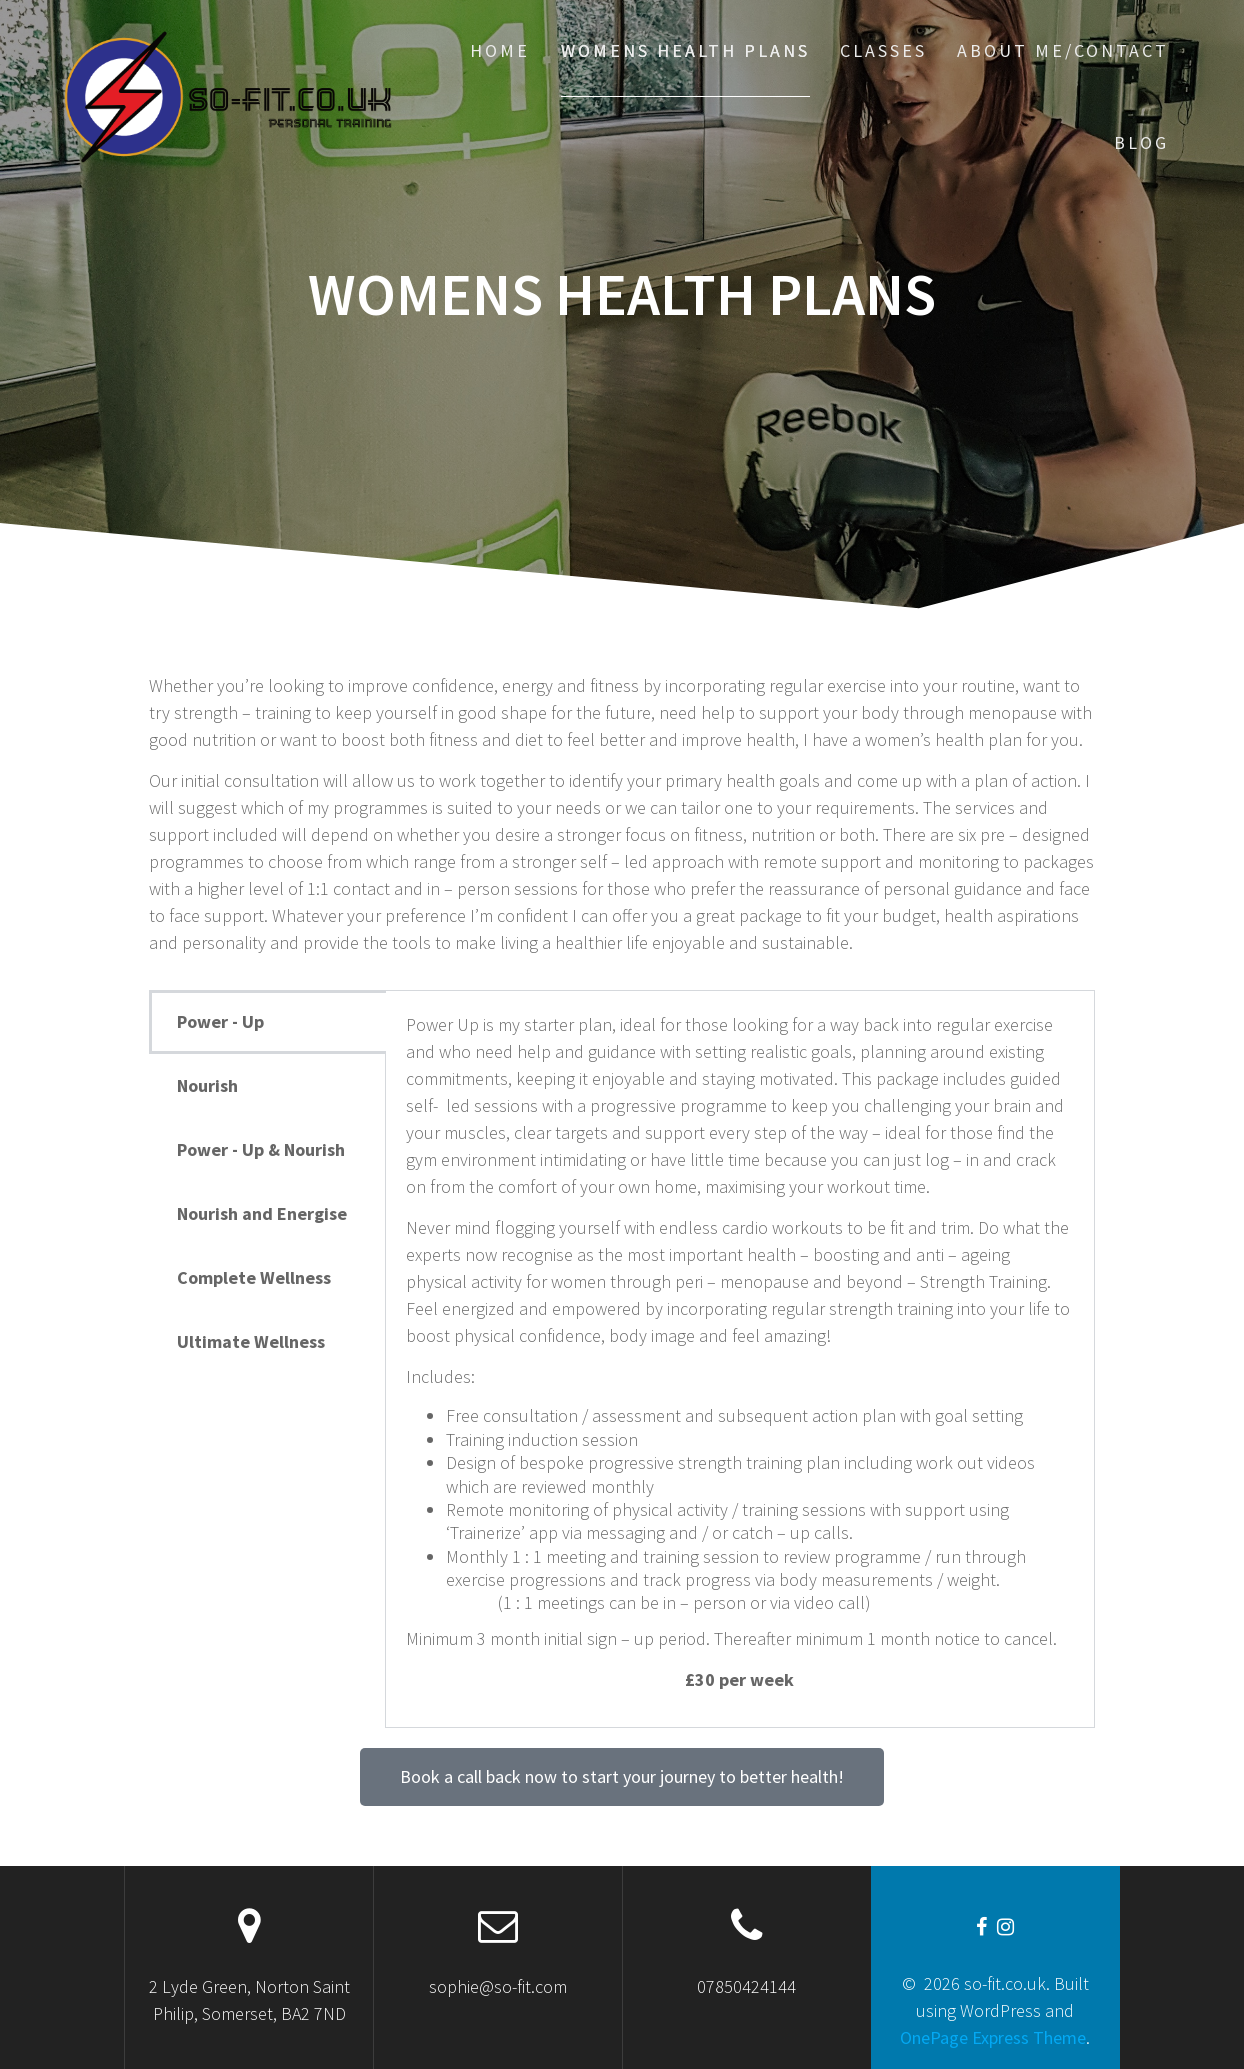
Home (500, 50)
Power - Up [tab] (220, 1021)
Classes (883, 50)
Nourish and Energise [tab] (262, 1213)
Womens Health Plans (685, 50)
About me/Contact (1063, 50)
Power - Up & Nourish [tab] (261, 1149)
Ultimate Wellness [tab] (251, 1341)
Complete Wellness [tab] (254, 1277)
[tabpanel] (740, 1359)
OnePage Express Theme (993, 2037)
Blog (1141, 142)
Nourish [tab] (207, 1085)
